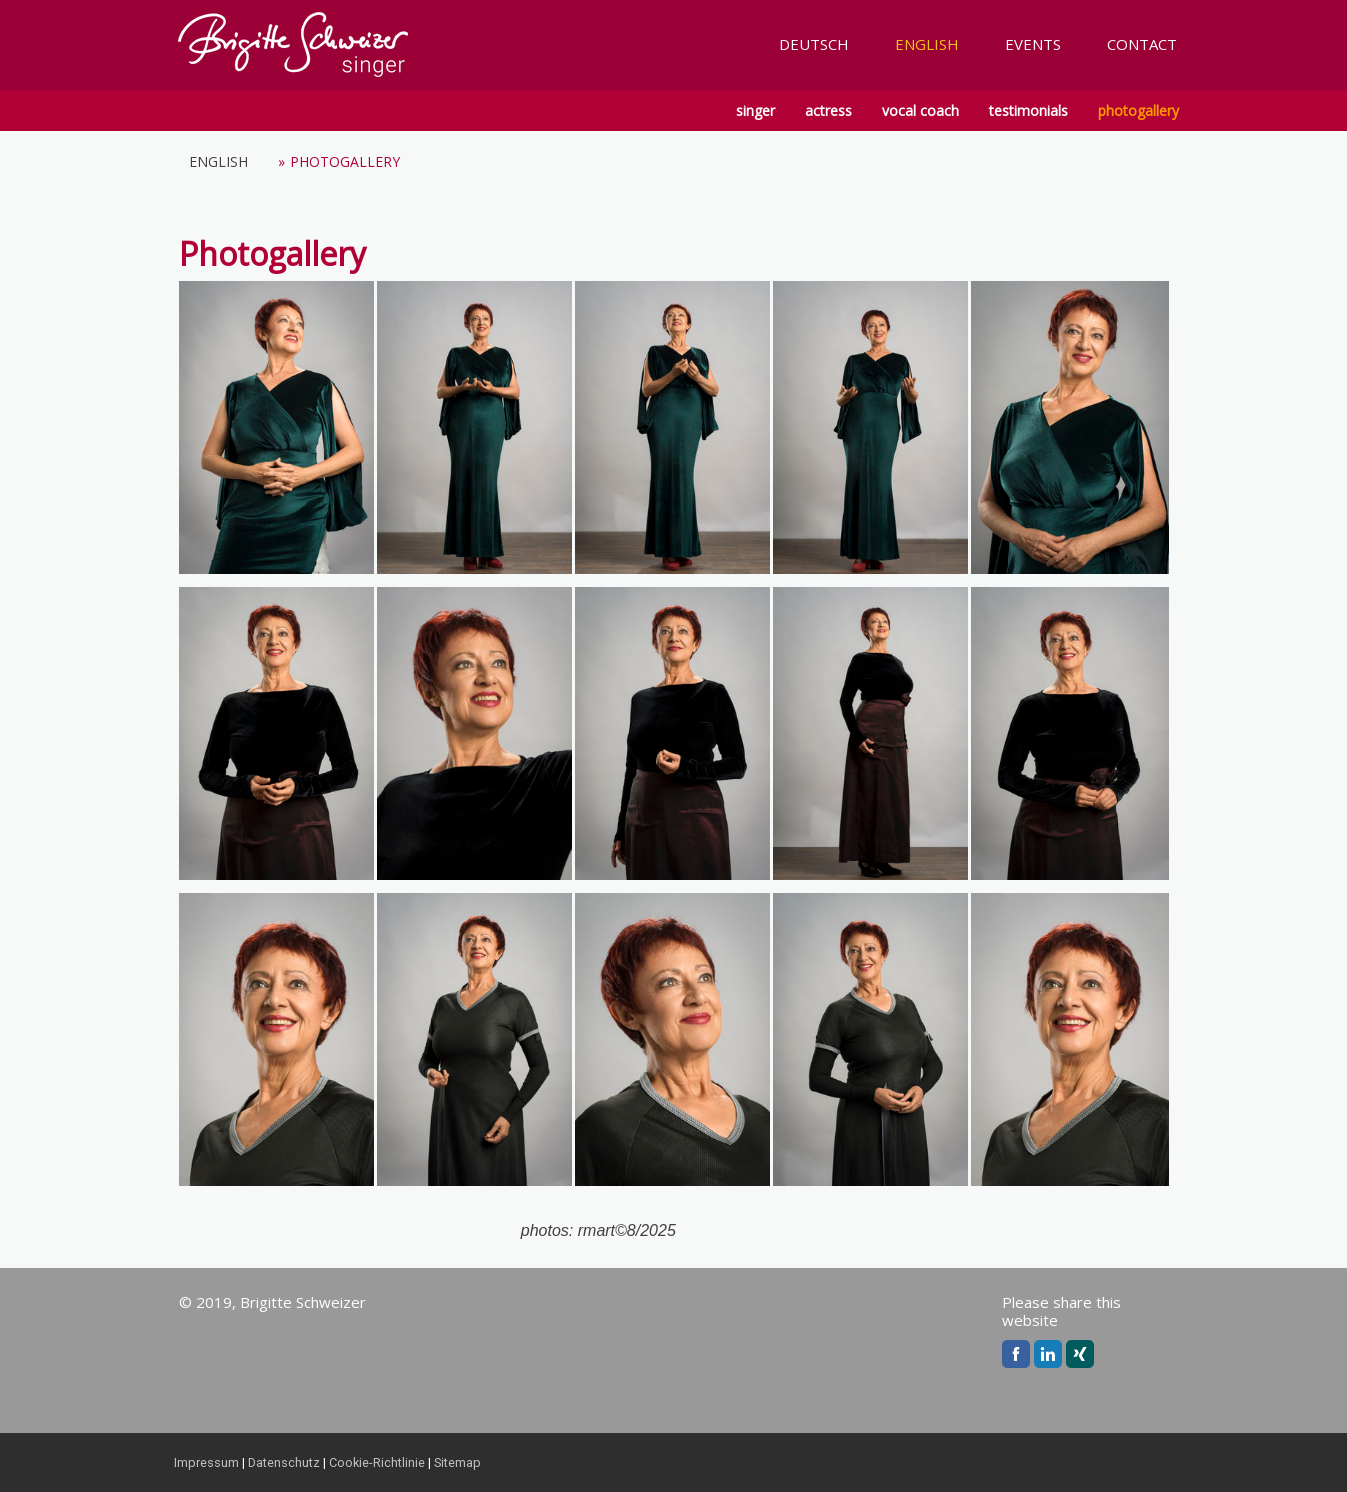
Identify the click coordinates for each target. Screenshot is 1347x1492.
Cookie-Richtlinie (377, 1462)
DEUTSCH (814, 44)
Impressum (206, 1462)
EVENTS (1033, 44)
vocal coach (920, 110)
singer (755, 110)
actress (828, 110)
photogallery (1138, 110)
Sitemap (457, 1462)
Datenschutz (284, 1462)
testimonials (1028, 110)
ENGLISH (927, 44)
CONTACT (1142, 44)
